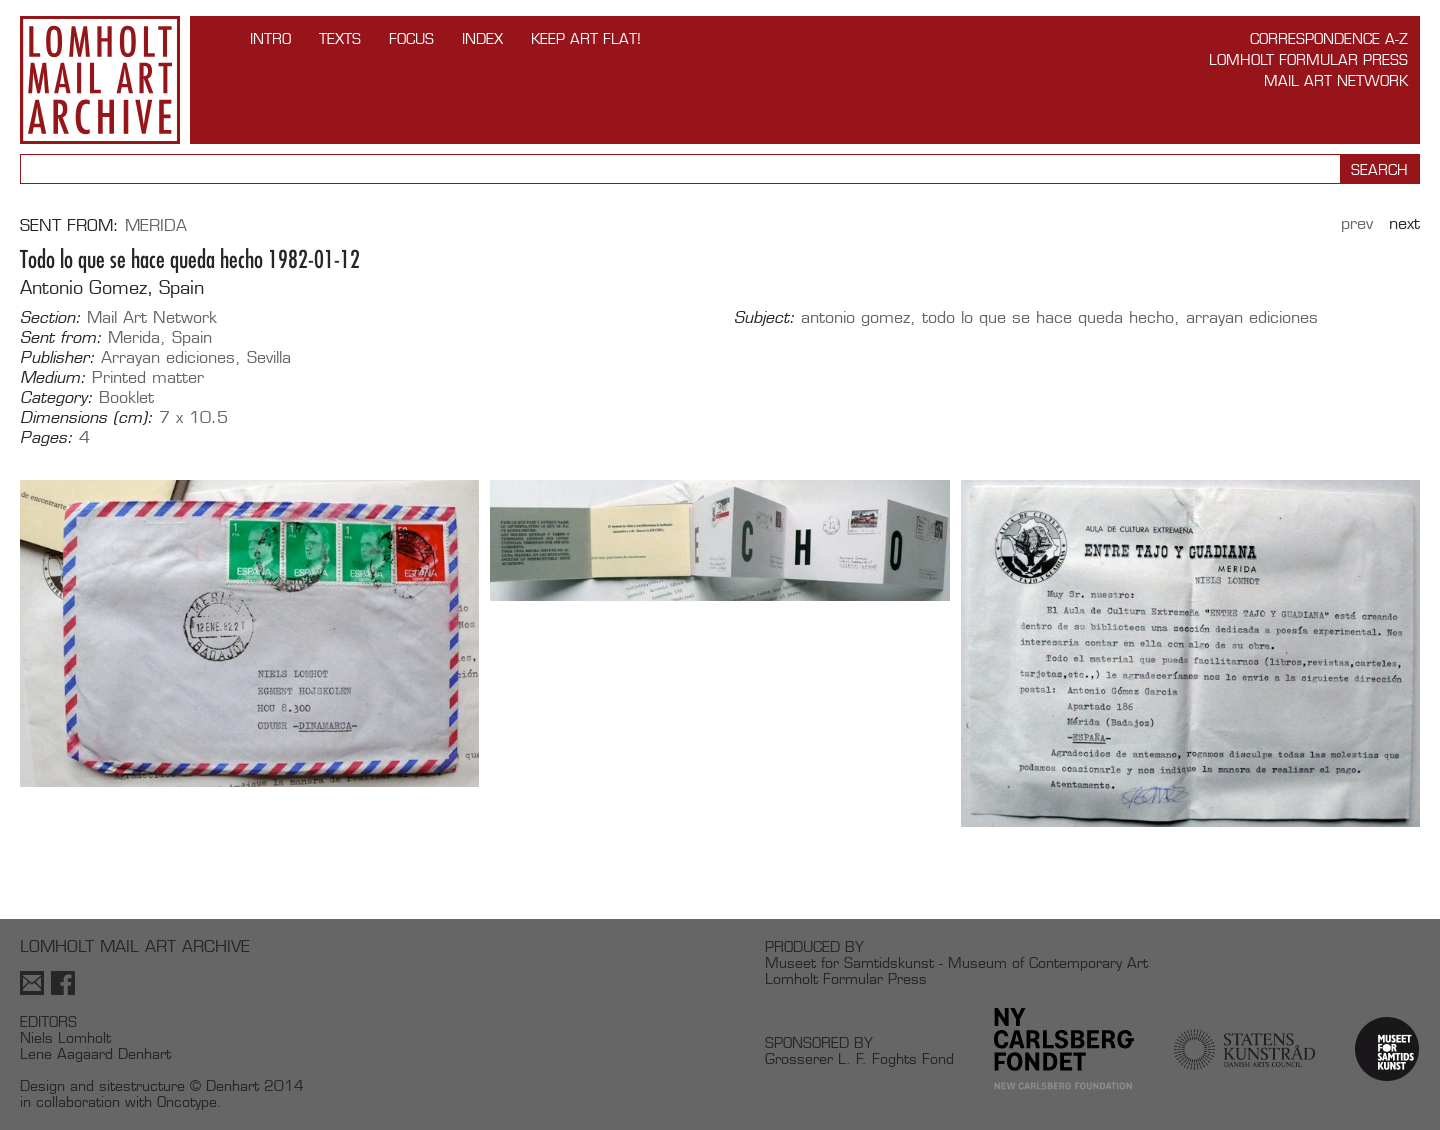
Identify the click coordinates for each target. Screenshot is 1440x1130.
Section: (50, 318)
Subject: (764, 318)
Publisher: (57, 358)
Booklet (126, 397)
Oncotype (187, 1101)
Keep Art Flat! (586, 38)
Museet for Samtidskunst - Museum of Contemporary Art (956, 962)
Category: (56, 398)
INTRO (270, 38)
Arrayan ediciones (168, 357)
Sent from (66, 225)
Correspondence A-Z (1329, 38)
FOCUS (411, 38)
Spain (192, 337)
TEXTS (340, 38)
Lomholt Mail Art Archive (100, 80)
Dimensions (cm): (86, 418)
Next (1404, 223)
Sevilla (269, 357)
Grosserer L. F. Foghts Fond (859, 1058)
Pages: (46, 438)
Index (482, 38)
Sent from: (61, 338)
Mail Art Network (1336, 80)
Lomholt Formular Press (1308, 59)
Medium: (53, 378)
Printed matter (148, 377)
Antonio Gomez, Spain (112, 287)
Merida (156, 225)
